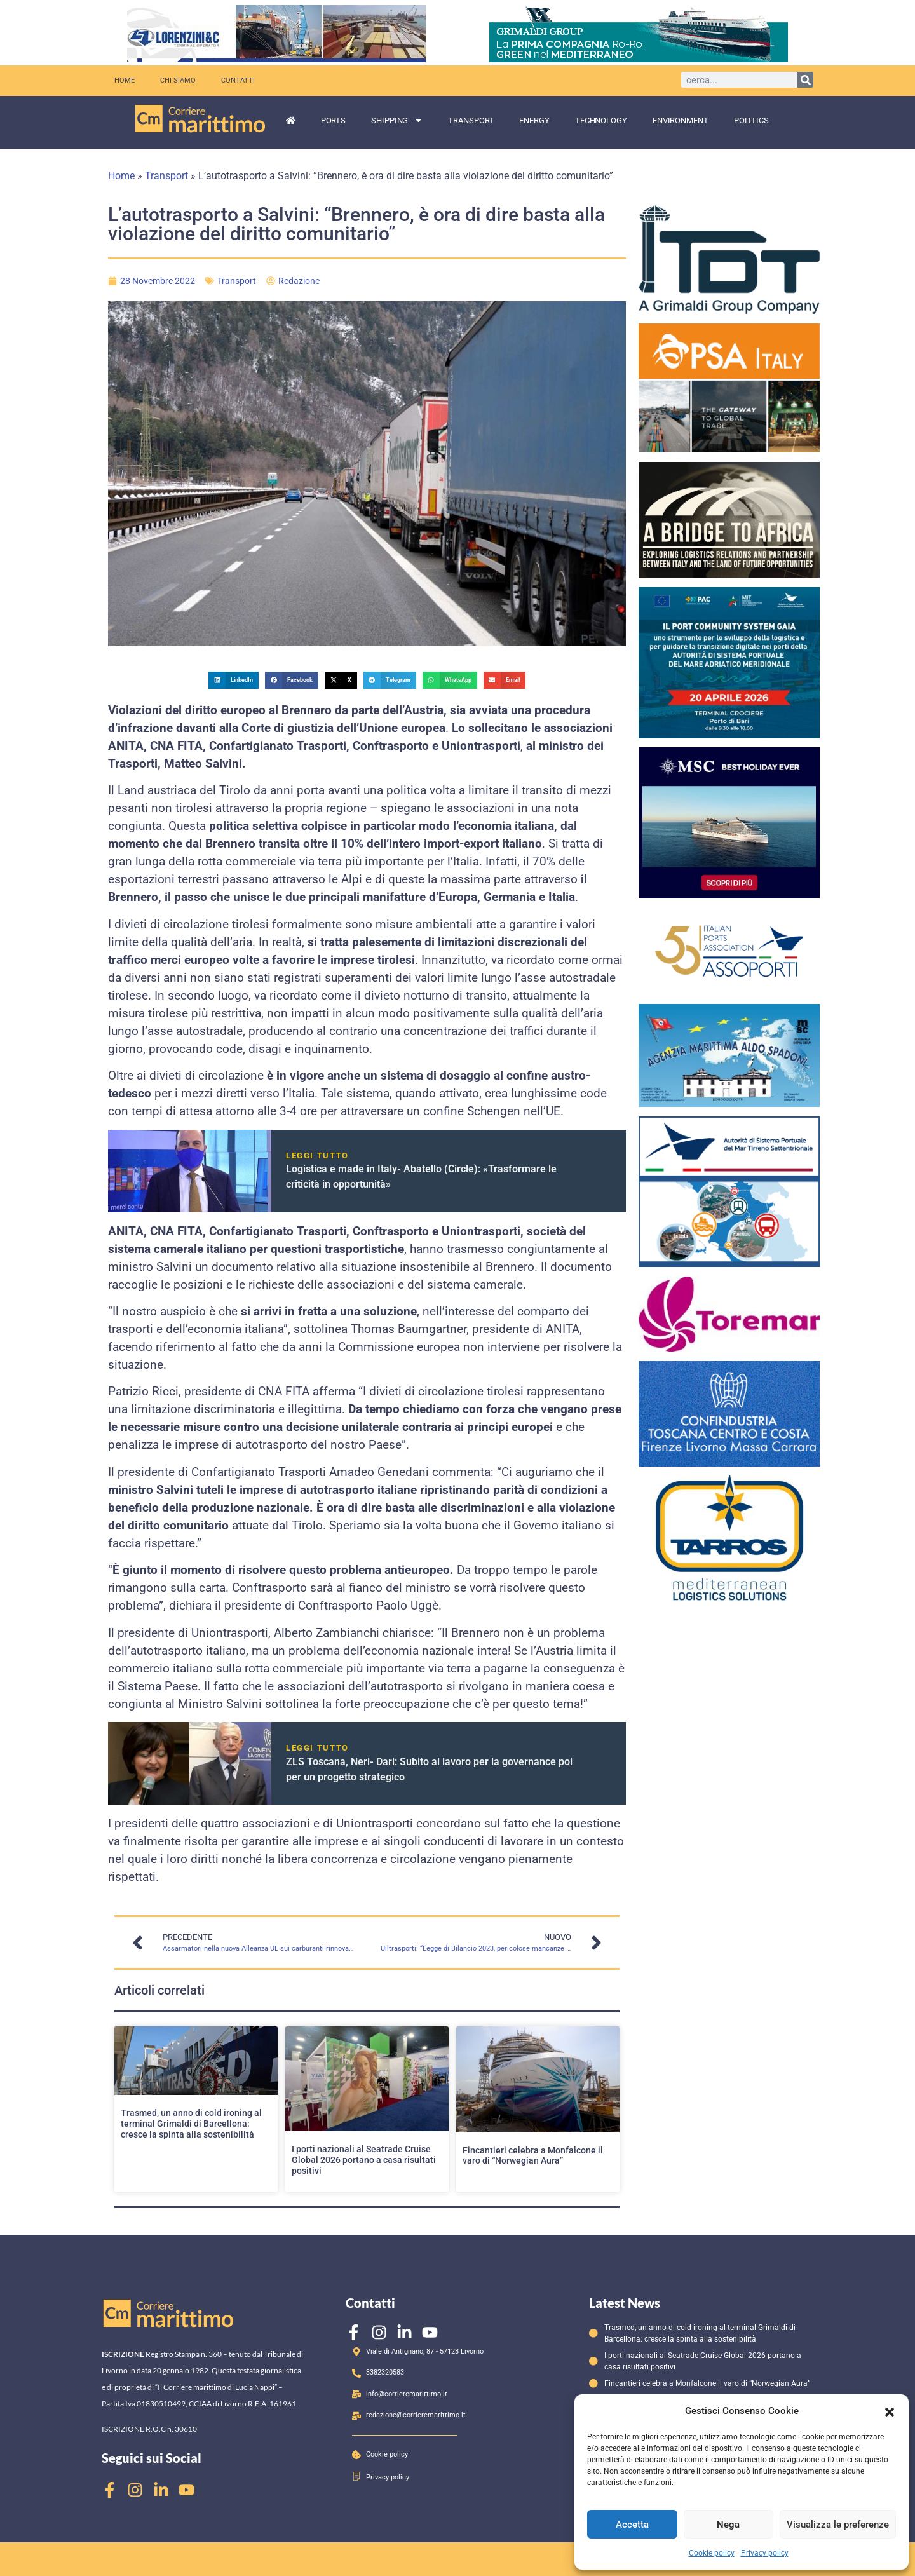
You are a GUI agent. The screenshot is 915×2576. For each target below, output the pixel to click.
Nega (728, 2524)
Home (124, 80)
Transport (471, 120)
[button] (889, 2410)
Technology (601, 120)
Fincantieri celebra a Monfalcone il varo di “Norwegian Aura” (533, 2155)
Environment (680, 120)
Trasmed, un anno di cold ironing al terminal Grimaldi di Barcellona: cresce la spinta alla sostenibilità (191, 2123)
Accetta (632, 2524)
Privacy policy (765, 2553)
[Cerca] (805, 80)
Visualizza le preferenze (838, 2524)
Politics (751, 120)
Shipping (397, 120)
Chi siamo (178, 80)
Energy (534, 120)
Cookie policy (712, 2553)
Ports (333, 120)
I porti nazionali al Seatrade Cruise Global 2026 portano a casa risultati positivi (364, 2160)
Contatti (238, 80)
